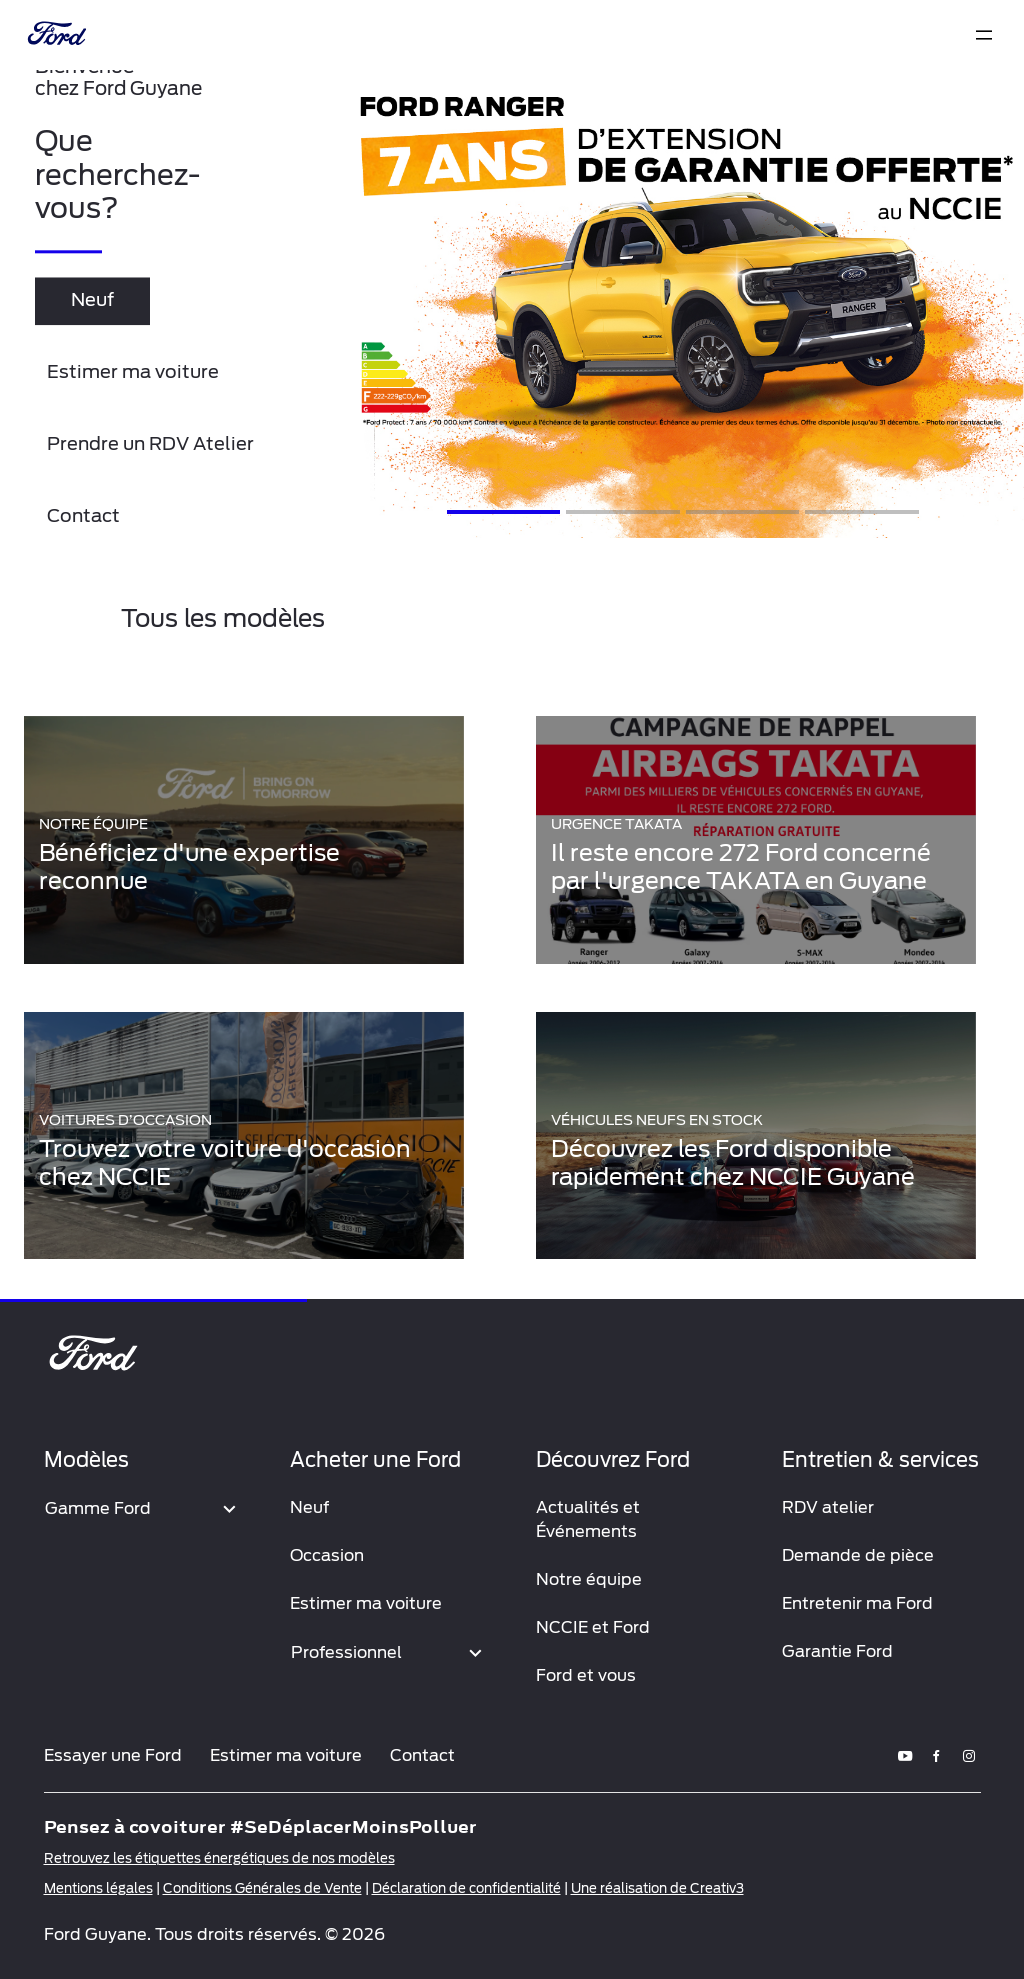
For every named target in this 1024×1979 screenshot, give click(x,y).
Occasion (327, 1555)
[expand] (984, 35)
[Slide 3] (742, 512)
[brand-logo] (55, 35)
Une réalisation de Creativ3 (657, 1888)
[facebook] (937, 1755)
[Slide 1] (503, 512)
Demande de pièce (858, 1555)
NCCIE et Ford (593, 1627)
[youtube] (905, 1755)
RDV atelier (828, 1507)
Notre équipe (589, 1579)
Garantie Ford (837, 1651)
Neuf (309, 1507)
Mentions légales (98, 1888)
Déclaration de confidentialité (466, 1888)
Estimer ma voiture (366, 1603)
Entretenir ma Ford (857, 1603)
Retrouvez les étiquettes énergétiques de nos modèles (219, 1858)
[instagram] (969, 1755)
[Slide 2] (622, 512)
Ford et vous (586, 1675)
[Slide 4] (861, 512)
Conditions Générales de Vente (262, 1888)
